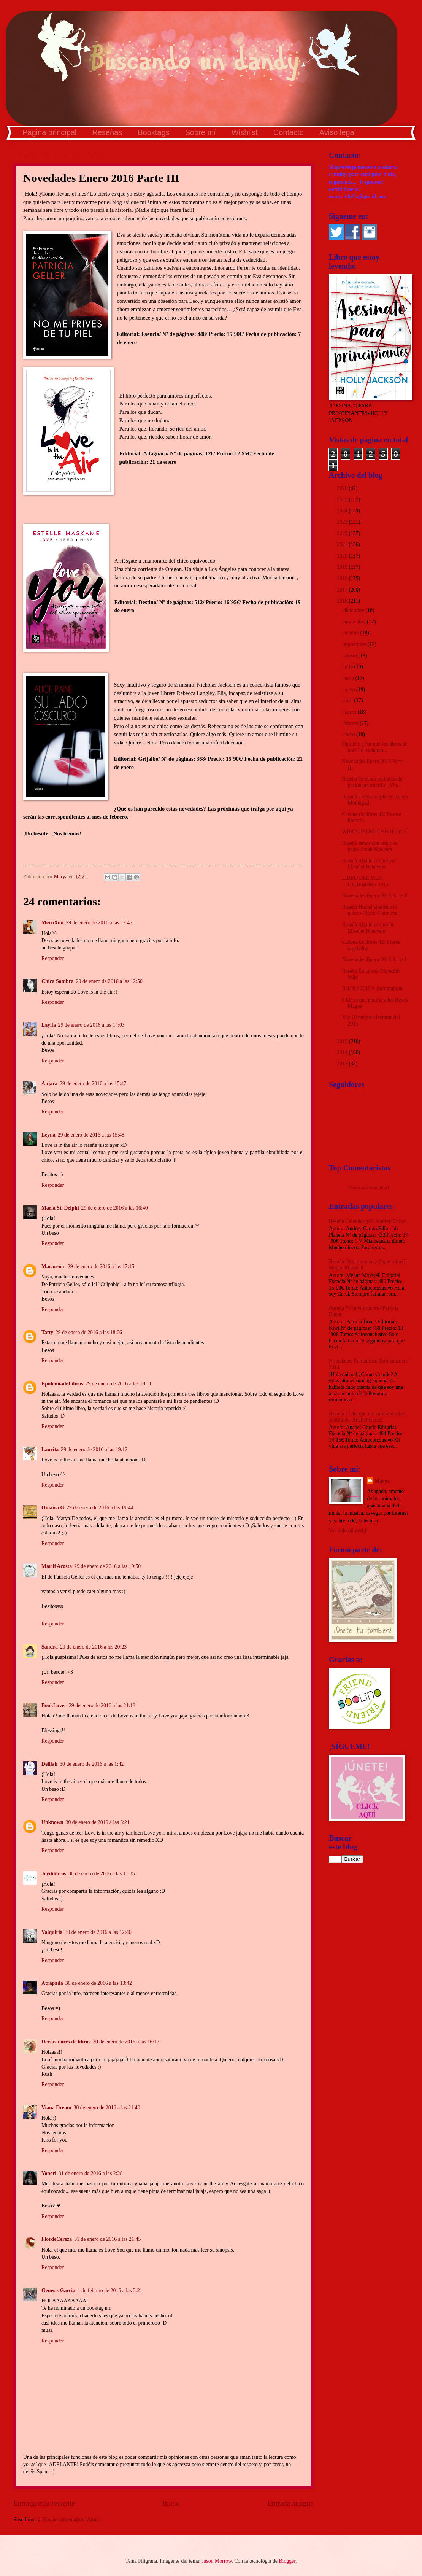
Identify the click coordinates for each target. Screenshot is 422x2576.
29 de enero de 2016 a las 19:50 (107, 1566)
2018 (343, 578)
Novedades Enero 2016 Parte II (375, 895)
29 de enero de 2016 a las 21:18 (102, 1705)
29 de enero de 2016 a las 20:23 (93, 1647)
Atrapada (52, 1983)
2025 (343, 499)
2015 (343, 1041)
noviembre (355, 622)
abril (348, 700)
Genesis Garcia (58, 2290)
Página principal (49, 132)
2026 (343, 488)
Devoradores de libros (65, 2042)
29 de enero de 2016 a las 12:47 (99, 922)
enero (349, 734)
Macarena (53, 1266)
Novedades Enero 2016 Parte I (374, 959)
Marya (382, 1481)
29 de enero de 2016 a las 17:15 (101, 1266)
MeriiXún (52, 922)
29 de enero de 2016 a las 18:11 (118, 1384)
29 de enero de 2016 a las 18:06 (89, 1332)
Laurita (50, 1449)
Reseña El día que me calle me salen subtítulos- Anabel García (367, 1417)
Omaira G (52, 1508)
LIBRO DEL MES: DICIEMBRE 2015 (365, 881)
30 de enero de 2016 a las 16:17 (126, 2042)
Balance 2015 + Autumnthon (372, 988)
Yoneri (48, 2173)
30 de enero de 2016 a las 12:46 (98, 1932)
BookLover (54, 1705)
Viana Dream (56, 2107)
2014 (343, 1052)
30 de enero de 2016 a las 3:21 (98, 1822)
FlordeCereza (56, 2239)
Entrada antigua (290, 2503)
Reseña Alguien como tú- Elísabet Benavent (368, 928)
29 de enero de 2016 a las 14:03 (91, 1025)
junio (349, 678)
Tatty (47, 1332)
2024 (343, 511)
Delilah (49, 1764)
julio (348, 666)
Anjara (49, 1083)
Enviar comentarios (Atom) (72, 2519)
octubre (351, 633)
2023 (343, 522)
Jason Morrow (217, 2561)
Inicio (171, 2503)
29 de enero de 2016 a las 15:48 (91, 1135)
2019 (343, 567)
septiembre (355, 644)
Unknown (52, 1822)
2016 (343, 601)
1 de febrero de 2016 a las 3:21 (110, 2290)
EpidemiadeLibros (62, 1384)
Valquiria (51, 1932)
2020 (343, 556)
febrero (351, 723)
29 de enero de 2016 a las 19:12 (94, 1449)
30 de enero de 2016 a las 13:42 (98, 1983)
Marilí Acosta (56, 1566)
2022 (343, 533)
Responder (52, 958)
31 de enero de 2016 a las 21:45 (107, 2239)
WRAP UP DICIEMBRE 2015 (374, 832)
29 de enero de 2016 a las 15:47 (93, 1083)
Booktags (153, 132)
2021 (343, 544)
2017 (343, 590)
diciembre (354, 610)
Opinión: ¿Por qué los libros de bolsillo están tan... (374, 747)
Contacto (288, 132)
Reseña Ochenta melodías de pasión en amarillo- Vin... (372, 782)
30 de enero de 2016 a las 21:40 (107, 2107)
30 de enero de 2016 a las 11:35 (101, 1873)
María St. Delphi (60, 1208)
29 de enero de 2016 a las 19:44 (100, 1508)
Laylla (48, 1025)
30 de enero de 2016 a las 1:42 (92, 1764)
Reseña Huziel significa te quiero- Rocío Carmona (369, 910)
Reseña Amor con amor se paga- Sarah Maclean (369, 846)
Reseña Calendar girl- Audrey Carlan (368, 1221)
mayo (349, 689)
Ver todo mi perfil (347, 1530)
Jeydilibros (53, 1873)
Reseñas (107, 132)
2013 (343, 1064)
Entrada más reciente (44, 2503)
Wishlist (245, 132)
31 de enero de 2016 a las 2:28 (90, 2173)
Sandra (49, 1647)
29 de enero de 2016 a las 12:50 (109, 981)
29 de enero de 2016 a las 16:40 (114, 1208)
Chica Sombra (57, 981)
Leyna (48, 1135)
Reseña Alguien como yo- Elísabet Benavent (369, 864)
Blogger (287, 2561)
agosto (350, 655)
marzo (350, 712)
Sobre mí (200, 132)
